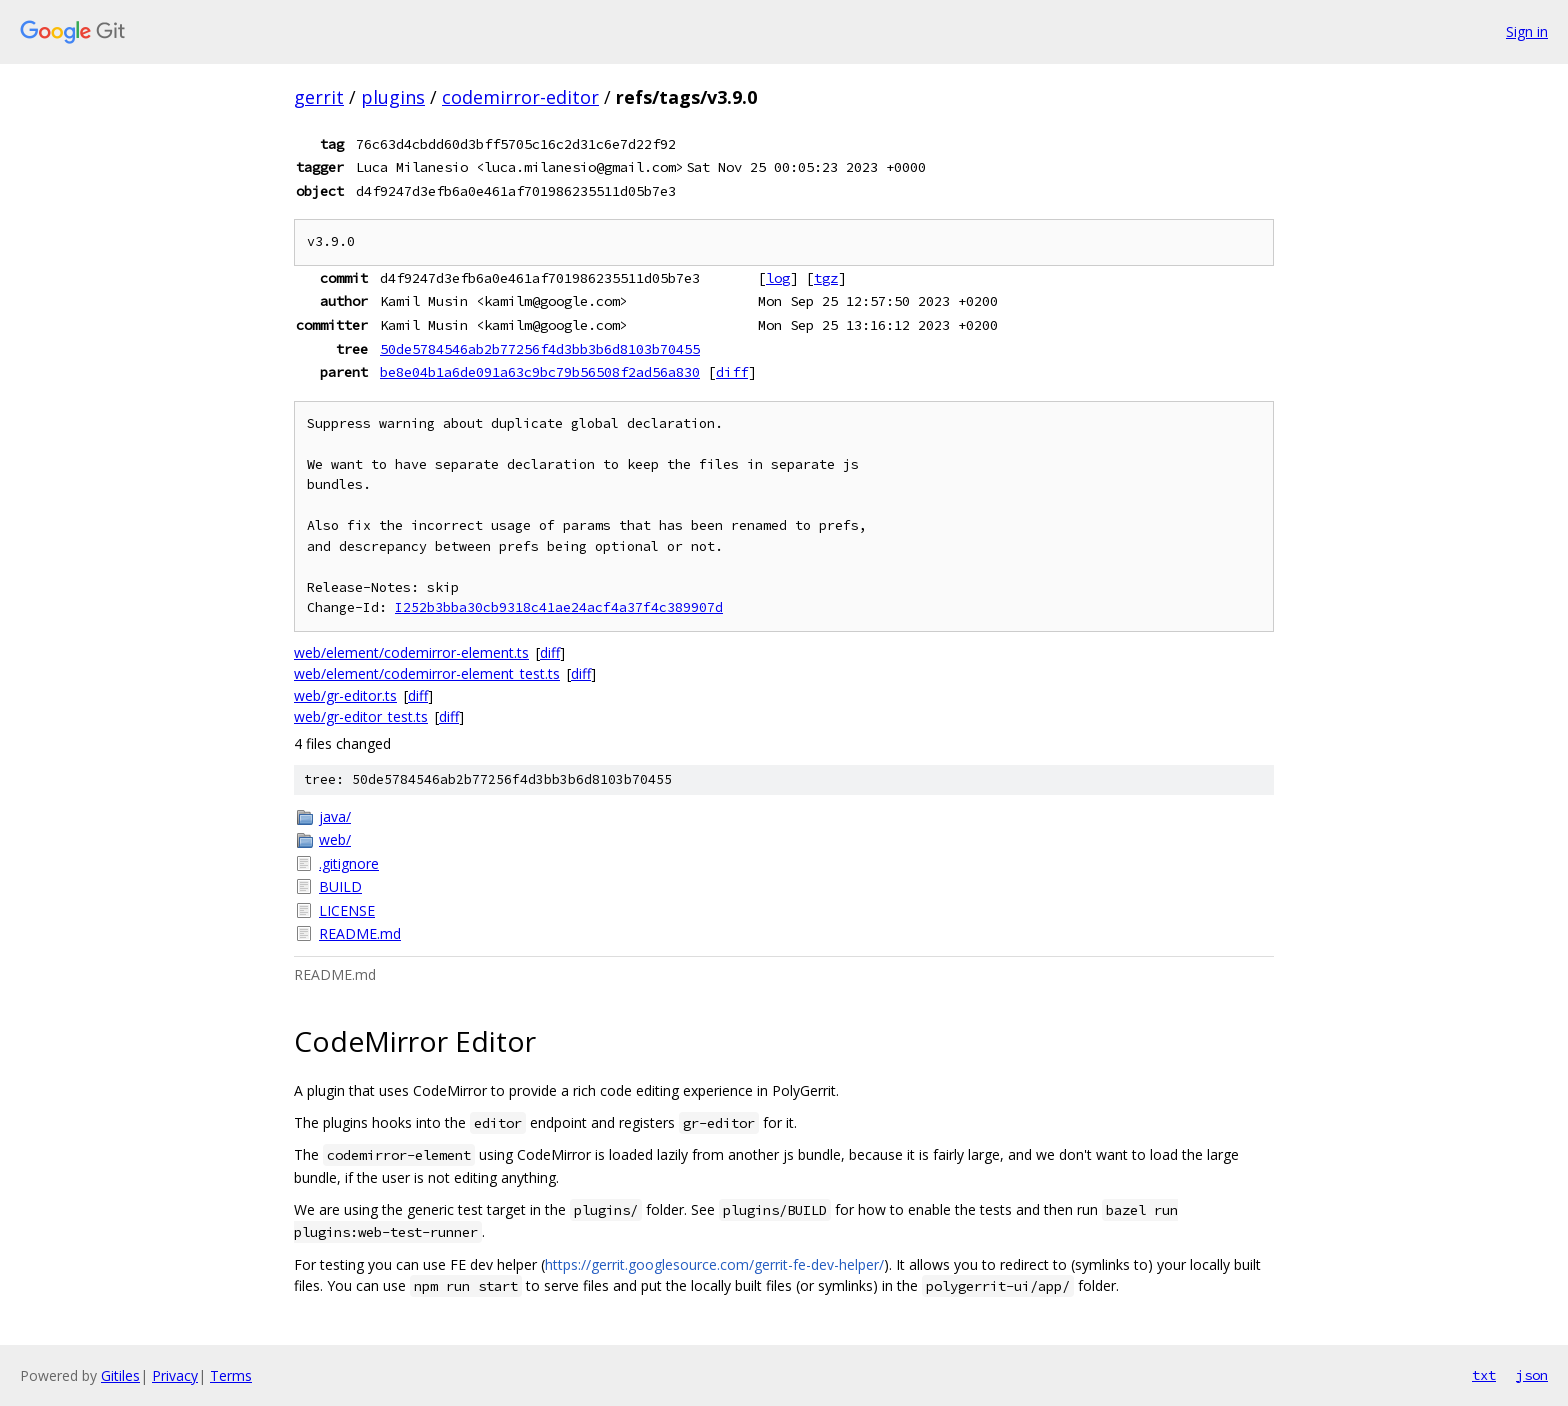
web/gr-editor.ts (345, 695)
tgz (826, 278)
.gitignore (349, 863)
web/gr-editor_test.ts (361, 716)
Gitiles (120, 1375)
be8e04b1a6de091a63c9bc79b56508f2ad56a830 (540, 372)
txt (1484, 1375)
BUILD (340, 886)
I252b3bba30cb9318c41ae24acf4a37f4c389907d (559, 607)
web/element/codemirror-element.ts (411, 652)
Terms (231, 1375)
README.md (360, 933)
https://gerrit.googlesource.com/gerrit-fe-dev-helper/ (714, 1264)
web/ (335, 839)
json (1532, 1375)
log (778, 278)
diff (732, 372)
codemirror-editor (520, 97)
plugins (393, 97)
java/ (335, 816)
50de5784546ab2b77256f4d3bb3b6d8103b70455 (540, 349)
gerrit (319, 97)
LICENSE (347, 910)
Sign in (1527, 31)
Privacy (175, 1375)
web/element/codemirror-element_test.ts (427, 673)
